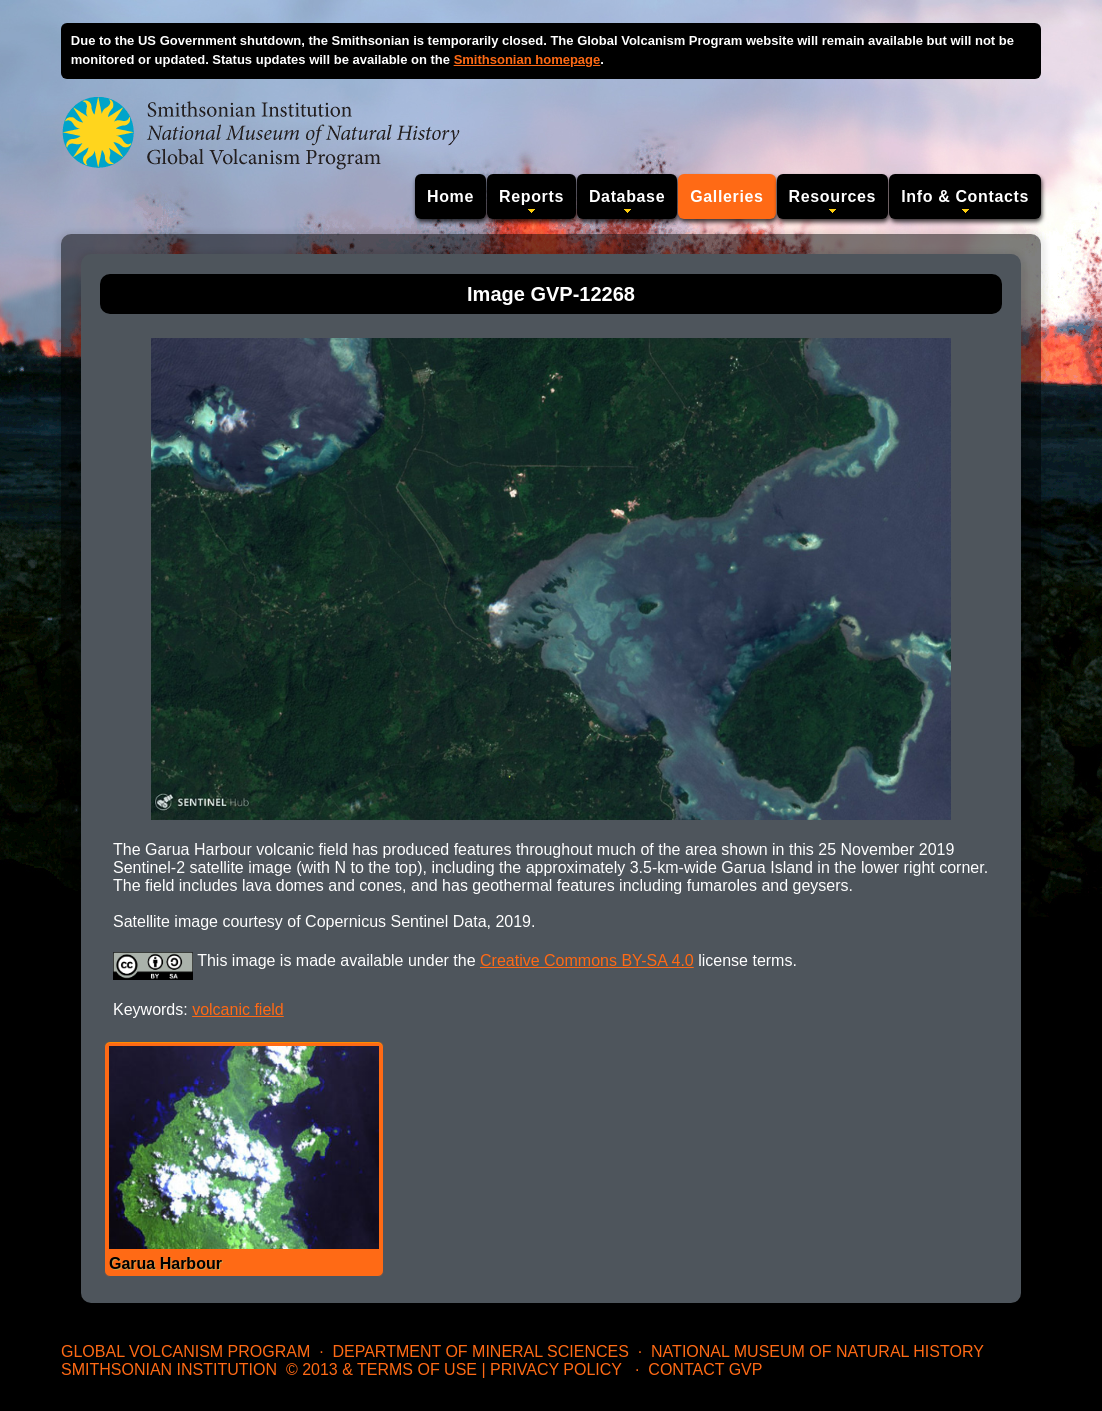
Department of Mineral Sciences (480, 1351)
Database (627, 196)
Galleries (726, 196)
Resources (833, 196)
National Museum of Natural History (817, 1351)
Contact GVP (705, 1369)
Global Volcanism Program (185, 1351)
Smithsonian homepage (527, 59)
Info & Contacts (965, 196)
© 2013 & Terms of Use (381, 1369)
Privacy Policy (556, 1369)
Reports (531, 196)
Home (450, 196)
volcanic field (238, 1009)
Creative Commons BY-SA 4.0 (587, 960)
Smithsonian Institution (169, 1369)
